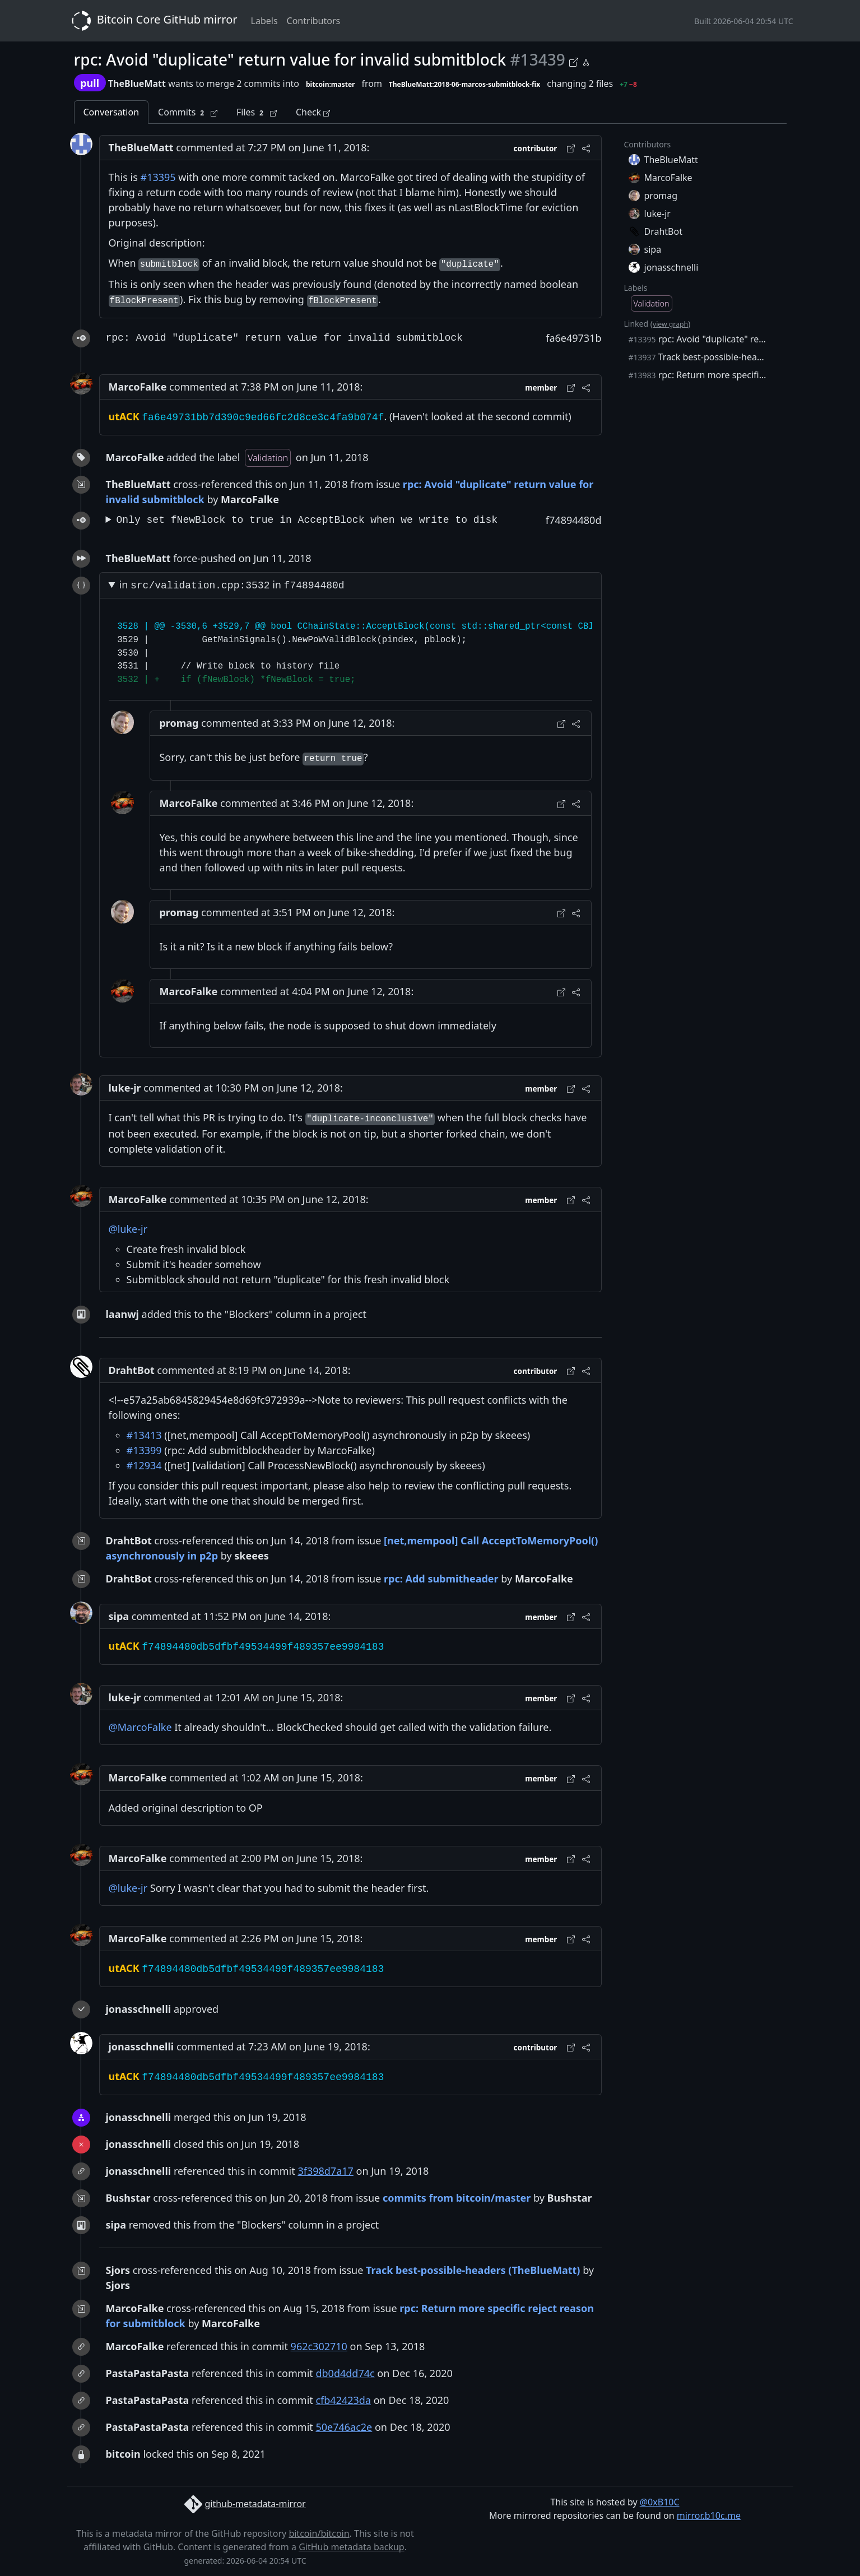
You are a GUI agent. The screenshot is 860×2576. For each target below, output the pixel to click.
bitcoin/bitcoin (319, 2533)
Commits (187, 112)
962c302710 (319, 2346)
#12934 (144, 1465)
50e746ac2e (343, 2427)
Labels (264, 21)
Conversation (111, 112)
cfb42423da (343, 2400)
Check (313, 112)
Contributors (314, 21)
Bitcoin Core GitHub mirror (152, 20)
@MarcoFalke (140, 1727)
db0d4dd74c (344, 2373)
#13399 (144, 1450)
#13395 (158, 177)
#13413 (144, 1435)
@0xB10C (660, 2502)
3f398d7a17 (325, 2171)
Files (256, 112)
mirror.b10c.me (709, 2515)
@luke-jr (128, 1229)
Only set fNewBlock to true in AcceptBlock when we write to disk (307, 520)
